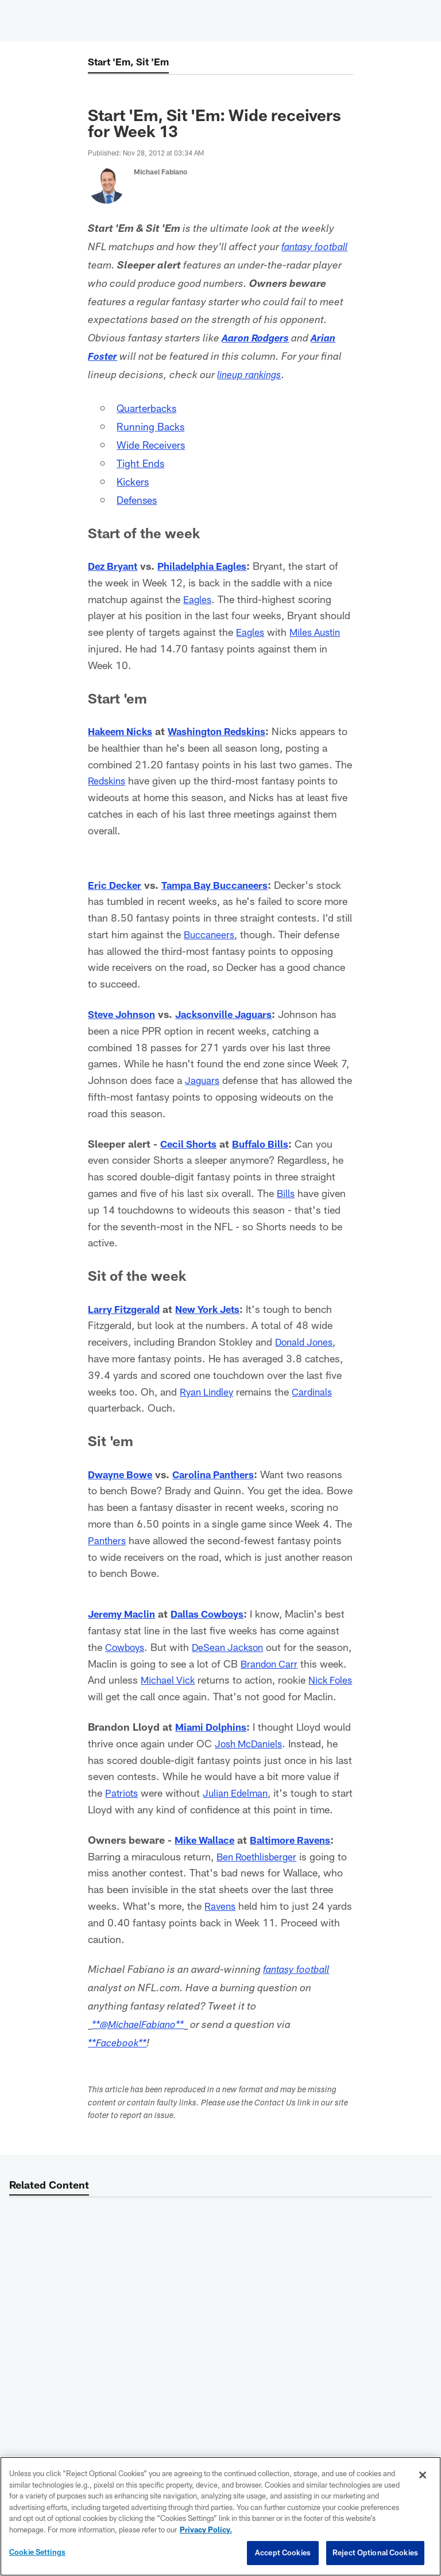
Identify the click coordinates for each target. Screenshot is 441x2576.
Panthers (168, 1540)
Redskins (108, 780)
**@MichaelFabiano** (143, 2058)
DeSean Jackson (269, 1647)
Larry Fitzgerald (126, 1309)
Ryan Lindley (208, 1391)
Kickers (135, 481)
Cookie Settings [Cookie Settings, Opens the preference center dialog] (37, 2551)
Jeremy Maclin (124, 1613)
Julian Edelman (300, 1809)
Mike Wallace (207, 1872)
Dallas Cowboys (215, 1613)
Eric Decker (116, 885)
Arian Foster (137, 357)
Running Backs (154, 426)
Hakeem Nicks (122, 731)
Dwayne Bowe (123, 1474)
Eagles (198, 599)
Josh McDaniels (281, 1760)
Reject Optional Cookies (375, 2552)
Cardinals (317, 1391)
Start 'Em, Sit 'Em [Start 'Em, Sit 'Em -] (131, 62)
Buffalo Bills (266, 1143)
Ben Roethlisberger (259, 1889)
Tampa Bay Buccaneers (221, 885)
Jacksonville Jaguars (234, 1014)
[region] (220, 2516)
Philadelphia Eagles (210, 566)
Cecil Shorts (190, 1143)
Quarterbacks (150, 407)
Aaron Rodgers (307, 339)
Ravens (221, 1939)
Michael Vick (240, 1679)
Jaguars (203, 1080)
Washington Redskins (225, 731)
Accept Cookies (283, 2552)
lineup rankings (297, 376)
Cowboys (162, 1647)
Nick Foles (141, 1696)
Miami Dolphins (213, 1743)
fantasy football (299, 2004)
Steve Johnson (125, 1014)
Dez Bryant (115, 566)
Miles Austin (318, 631)
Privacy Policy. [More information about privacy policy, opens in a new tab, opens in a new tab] (206, 2529)
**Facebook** (120, 2077)
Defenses (139, 499)
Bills (286, 1193)
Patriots (183, 1809)
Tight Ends (143, 462)
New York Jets (215, 1309)
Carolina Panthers (222, 1474)
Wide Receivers (155, 444)
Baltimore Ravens (297, 1872)
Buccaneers (210, 934)
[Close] (422, 2475)
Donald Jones (306, 1341)
